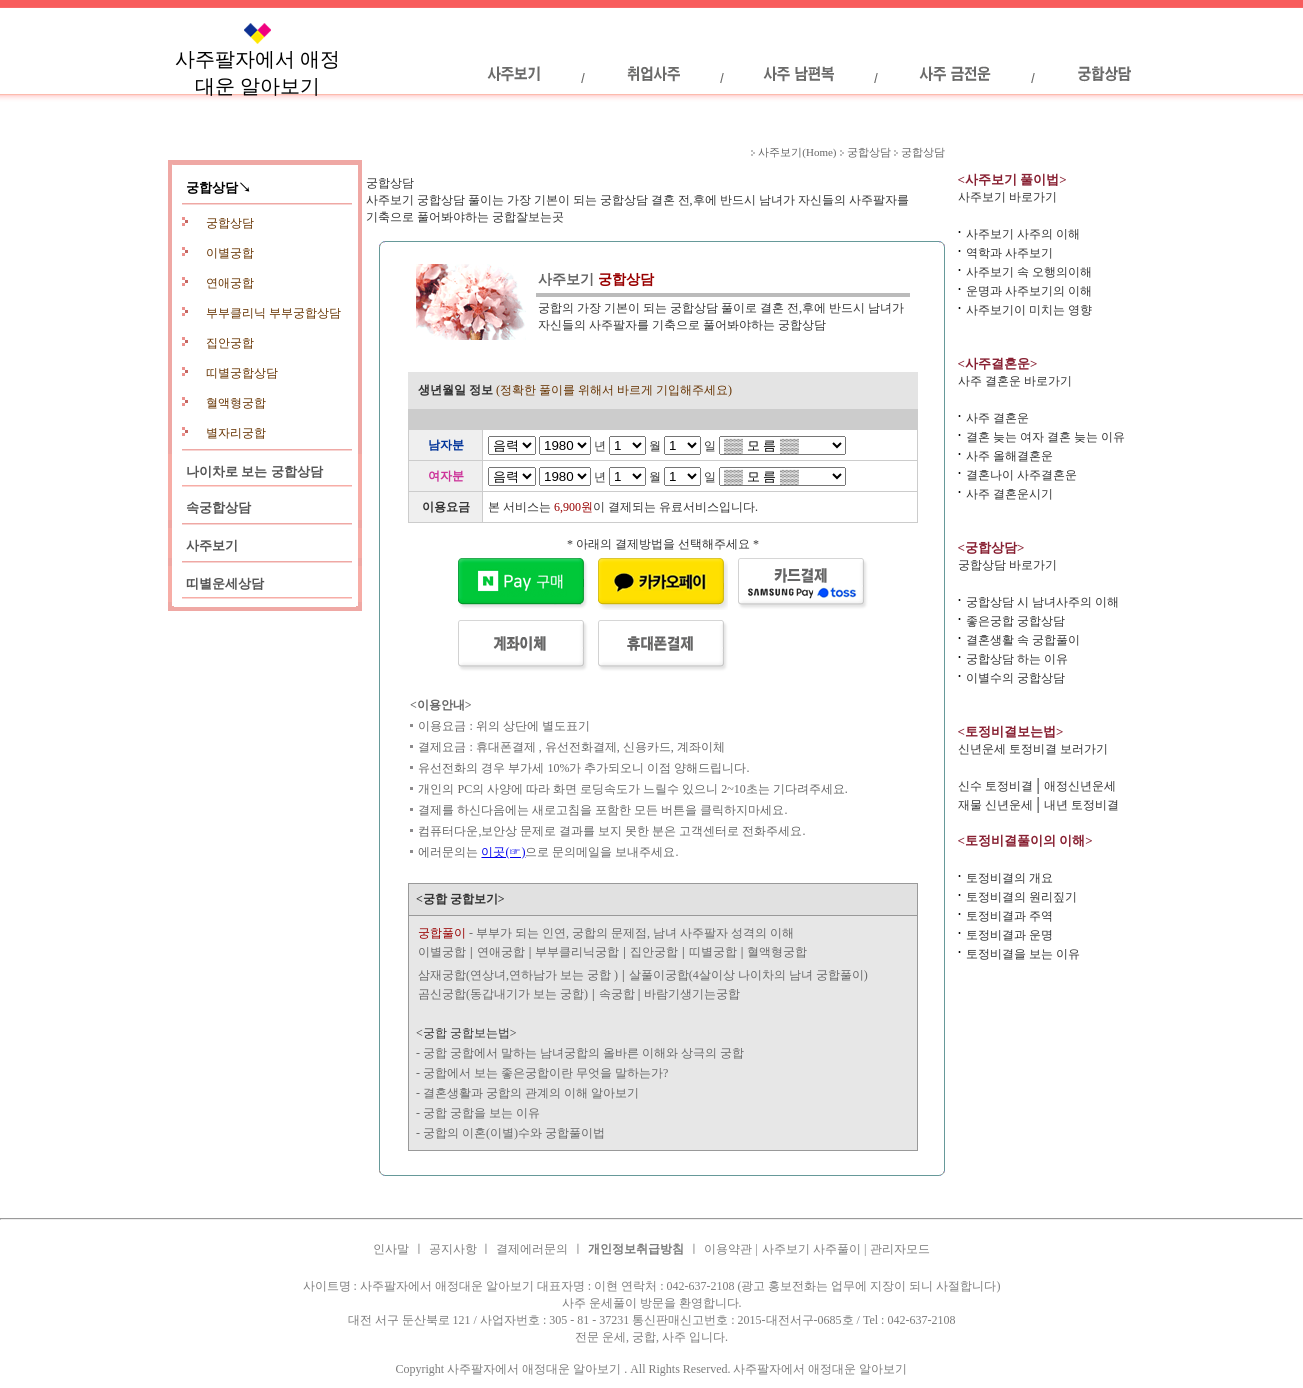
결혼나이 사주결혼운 (1021, 475)
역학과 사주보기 (1009, 253)
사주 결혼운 (997, 418)
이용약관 (728, 1249)
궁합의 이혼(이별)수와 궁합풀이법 (514, 1133)
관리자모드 (900, 1249)
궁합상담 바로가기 (1007, 565)
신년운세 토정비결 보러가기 (1033, 749)
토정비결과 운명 (1009, 935)
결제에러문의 (532, 1249)
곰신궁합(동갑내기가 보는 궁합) (503, 994)
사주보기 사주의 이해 (1023, 234)
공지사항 (454, 1249)
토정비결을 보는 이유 (1023, 954)
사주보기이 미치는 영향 (1029, 310)
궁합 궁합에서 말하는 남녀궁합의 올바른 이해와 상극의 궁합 (583, 1053)
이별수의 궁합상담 (1015, 678)
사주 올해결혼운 (1009, 456)
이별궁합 (230, 253)
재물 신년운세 (995, 805)
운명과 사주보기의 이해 (1029, 291)
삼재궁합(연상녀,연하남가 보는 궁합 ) (518, 975)
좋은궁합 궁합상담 (1015, 621)
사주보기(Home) (797, 152)
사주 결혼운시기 (1009, 494)
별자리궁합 (236, 433)
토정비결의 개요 (1009, 878)
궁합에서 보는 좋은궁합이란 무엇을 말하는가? (545, 1073)
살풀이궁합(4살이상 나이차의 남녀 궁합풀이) (748, 975)
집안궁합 (230, 343)
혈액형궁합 (236, 403)
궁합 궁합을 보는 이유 (481, 1113)
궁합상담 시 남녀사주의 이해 (1042, 602)
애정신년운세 (1080, 786)
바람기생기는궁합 (692, 994)
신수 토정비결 (995, 786)
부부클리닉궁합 (577, 952)
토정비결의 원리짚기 (1021, 897)
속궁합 (618, 994)
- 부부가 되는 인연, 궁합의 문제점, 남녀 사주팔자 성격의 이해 (606, 933)
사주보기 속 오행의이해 (1029, 272)
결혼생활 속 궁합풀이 (1023, 640)
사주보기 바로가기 (1007, 197)
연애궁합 (230, 283)
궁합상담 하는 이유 (1017, 659)
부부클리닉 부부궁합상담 (273, 313)
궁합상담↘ (218, 187)
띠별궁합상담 (242, 373)
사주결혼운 (384, 1186)
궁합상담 (230, 223)
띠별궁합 (713, 952)
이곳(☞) (503, 852)
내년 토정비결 (1081, 805)
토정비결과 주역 (1009, 916)
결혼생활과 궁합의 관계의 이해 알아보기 (531, 1093)
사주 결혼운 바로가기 (1015, 381)
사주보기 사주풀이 (813, 1249)
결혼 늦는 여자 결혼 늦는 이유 (1045, 437)
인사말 (391, 1249)
